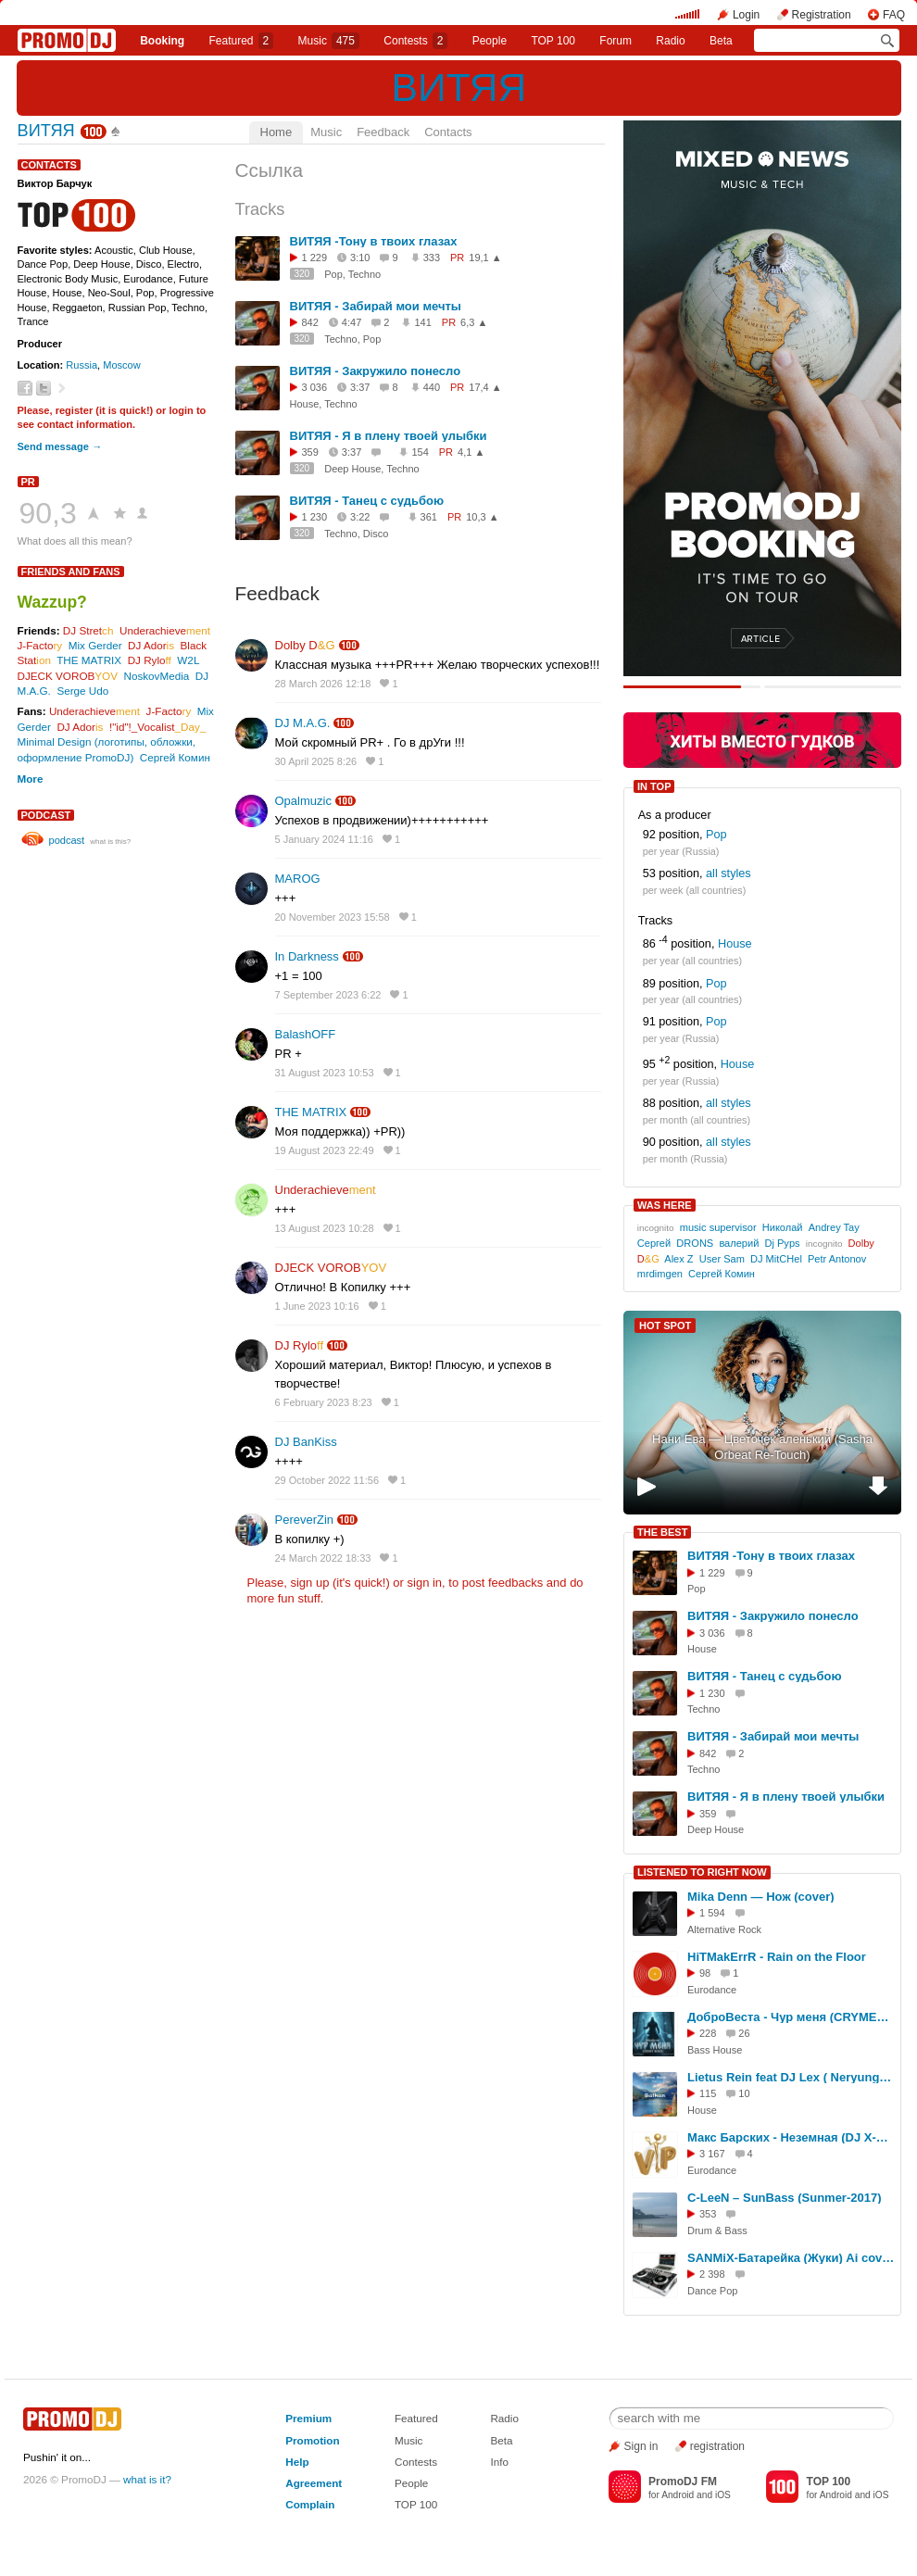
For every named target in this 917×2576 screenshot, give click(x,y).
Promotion (312, 2440)
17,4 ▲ (485, 387)
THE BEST (662, 1532)
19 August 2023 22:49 (324, 1150)
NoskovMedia (156, 676)
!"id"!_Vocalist (157, 727)
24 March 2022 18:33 (323, 1558)
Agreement (313, 2483)
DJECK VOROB (68, 676)
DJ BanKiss (306, 1442)
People (489, 40)
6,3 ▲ (473, 322)
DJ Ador (151, 645)
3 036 (315, 387)
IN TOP (654, 786)
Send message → (60, 446)
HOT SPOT (665, 1325)
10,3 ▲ (482, 516)
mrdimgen (660, 1273)
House (735, 944)
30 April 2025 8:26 (316, 761)
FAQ (894, 14)
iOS (723, 2495)
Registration (821, 14)
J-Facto (40, 645)
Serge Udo (82, 691)
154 (419, 452)
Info (499, 2462)
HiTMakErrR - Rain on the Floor (776, 1957)
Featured (241, 40)
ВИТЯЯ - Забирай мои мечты (375, 306)
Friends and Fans (70, 571)
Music (328, 40)
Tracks (260, 209)
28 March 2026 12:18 (323, 683)
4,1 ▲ (471, 452)
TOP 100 (553, 40)
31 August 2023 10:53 (324, 1072)
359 (310, 452)
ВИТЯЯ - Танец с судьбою (367, 501)
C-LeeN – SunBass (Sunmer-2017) (784, 2198)
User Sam (722, 1258)
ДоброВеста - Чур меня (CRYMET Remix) (791, 2017)
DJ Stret (88, 630)
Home (276, 132)
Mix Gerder (95, 645)
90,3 (48, 513)
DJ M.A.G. (303, 723)
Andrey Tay (834, 1227)
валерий (739, 1243)
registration (717, 2446)
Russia (81, 365)
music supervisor (718, 1227)
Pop (716, 834)
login (181, 410)
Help (296, 2462)
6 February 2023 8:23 (323, 1402)
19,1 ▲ (485, 257)
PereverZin (304, 1520)
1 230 (315, 516)
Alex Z (678, 1258)
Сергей (654, 1243)
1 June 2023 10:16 (317, 1306)
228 (707, 2033)
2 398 (712, 2274)
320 (302, 274)
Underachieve (164, 630)
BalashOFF (305, 1034)
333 (431, 257)
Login (746, 14)
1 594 (712, 1912)
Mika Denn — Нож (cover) (761, 1897)
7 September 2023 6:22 (328, 994)
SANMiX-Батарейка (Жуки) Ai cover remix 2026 (791, 2258)
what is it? (147, 2479)
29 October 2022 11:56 (327, 1480)
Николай (782, 1227)
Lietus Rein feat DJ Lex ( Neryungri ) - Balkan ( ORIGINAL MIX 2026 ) (791, 2077)
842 (310, 322)
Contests (416, 2462)
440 (431, 387)
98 (704, 1973)
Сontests (415, 40)
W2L (188, 660)
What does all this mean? (75, 541)
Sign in (641, 2446)
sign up (309, 1583)
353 (707, 2213)
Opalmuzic (303, 801)
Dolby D (305, 645)
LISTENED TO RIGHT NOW (702, 1872)
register (75, 410)
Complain (309, 2504)
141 (422, 322)
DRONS (694, 1243)
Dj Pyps (781, 1243)
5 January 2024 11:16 (324, 839)
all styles (728, 873)
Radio (670, 40)
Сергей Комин (175, 757)
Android (677, 2495)
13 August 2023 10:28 (324, 1228)
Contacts (447, 132)
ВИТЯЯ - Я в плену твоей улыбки (388, 436)
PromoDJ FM (682, 2481)
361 (429, 516)
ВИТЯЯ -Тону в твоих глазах (374, 241)
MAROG (297, 879)
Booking (162, 40)
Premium (308, 2418)
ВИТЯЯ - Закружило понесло (375, 371)
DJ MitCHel (776, 1258)
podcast (46, 815)
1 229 (315, 257)
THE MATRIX (89, 660)
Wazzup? (52, 602)
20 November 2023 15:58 (332, 917)
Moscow (122, 365)
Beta (721, 40)
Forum (615, 40)
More (31, 779)
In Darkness (307, 956)
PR (28, 481)
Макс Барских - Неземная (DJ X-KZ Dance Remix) (791, 2137)
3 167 (712, 2153)
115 (707, 2093)
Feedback (383, 132)
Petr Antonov (837, 1258)
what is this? (110, 841)
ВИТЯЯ (459, 87)
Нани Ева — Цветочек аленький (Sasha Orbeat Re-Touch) (762, 1447)
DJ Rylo (149, 660)
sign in (425, 1583)
